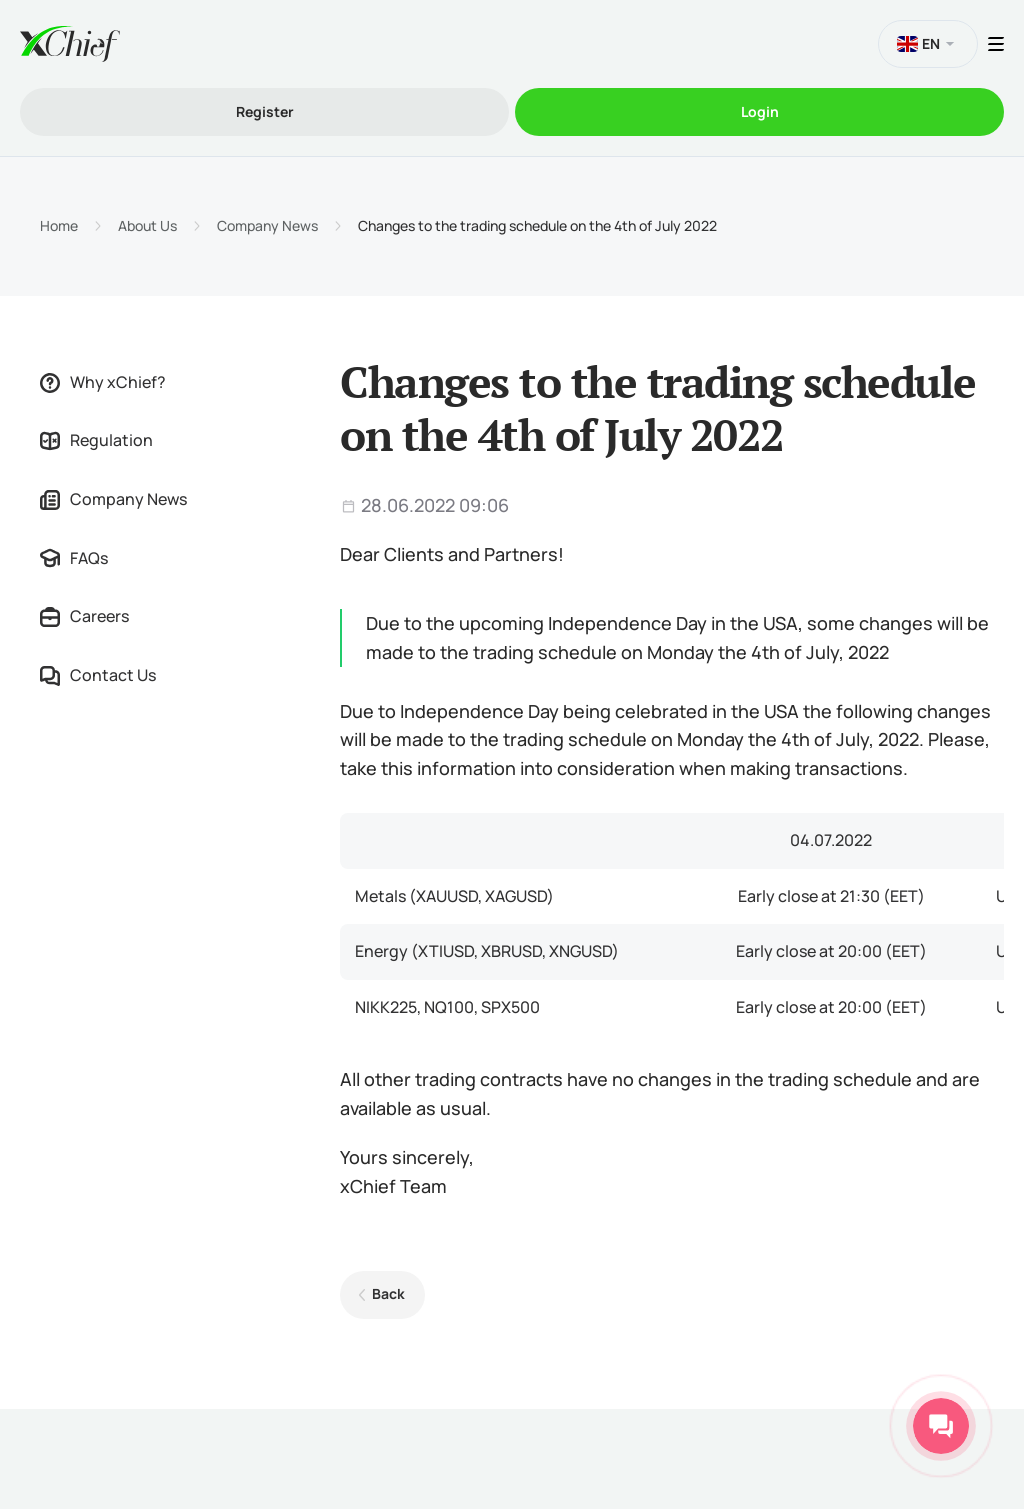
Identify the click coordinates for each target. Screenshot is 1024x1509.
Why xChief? (103, 382)
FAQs (74, 558)
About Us (147, 226)
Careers (84, 616)
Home (59, 226)
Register (265, 111)
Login (760, 111)
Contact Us (98, 675)
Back (388, 1293)
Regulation (96, 440)
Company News (267, 226)
